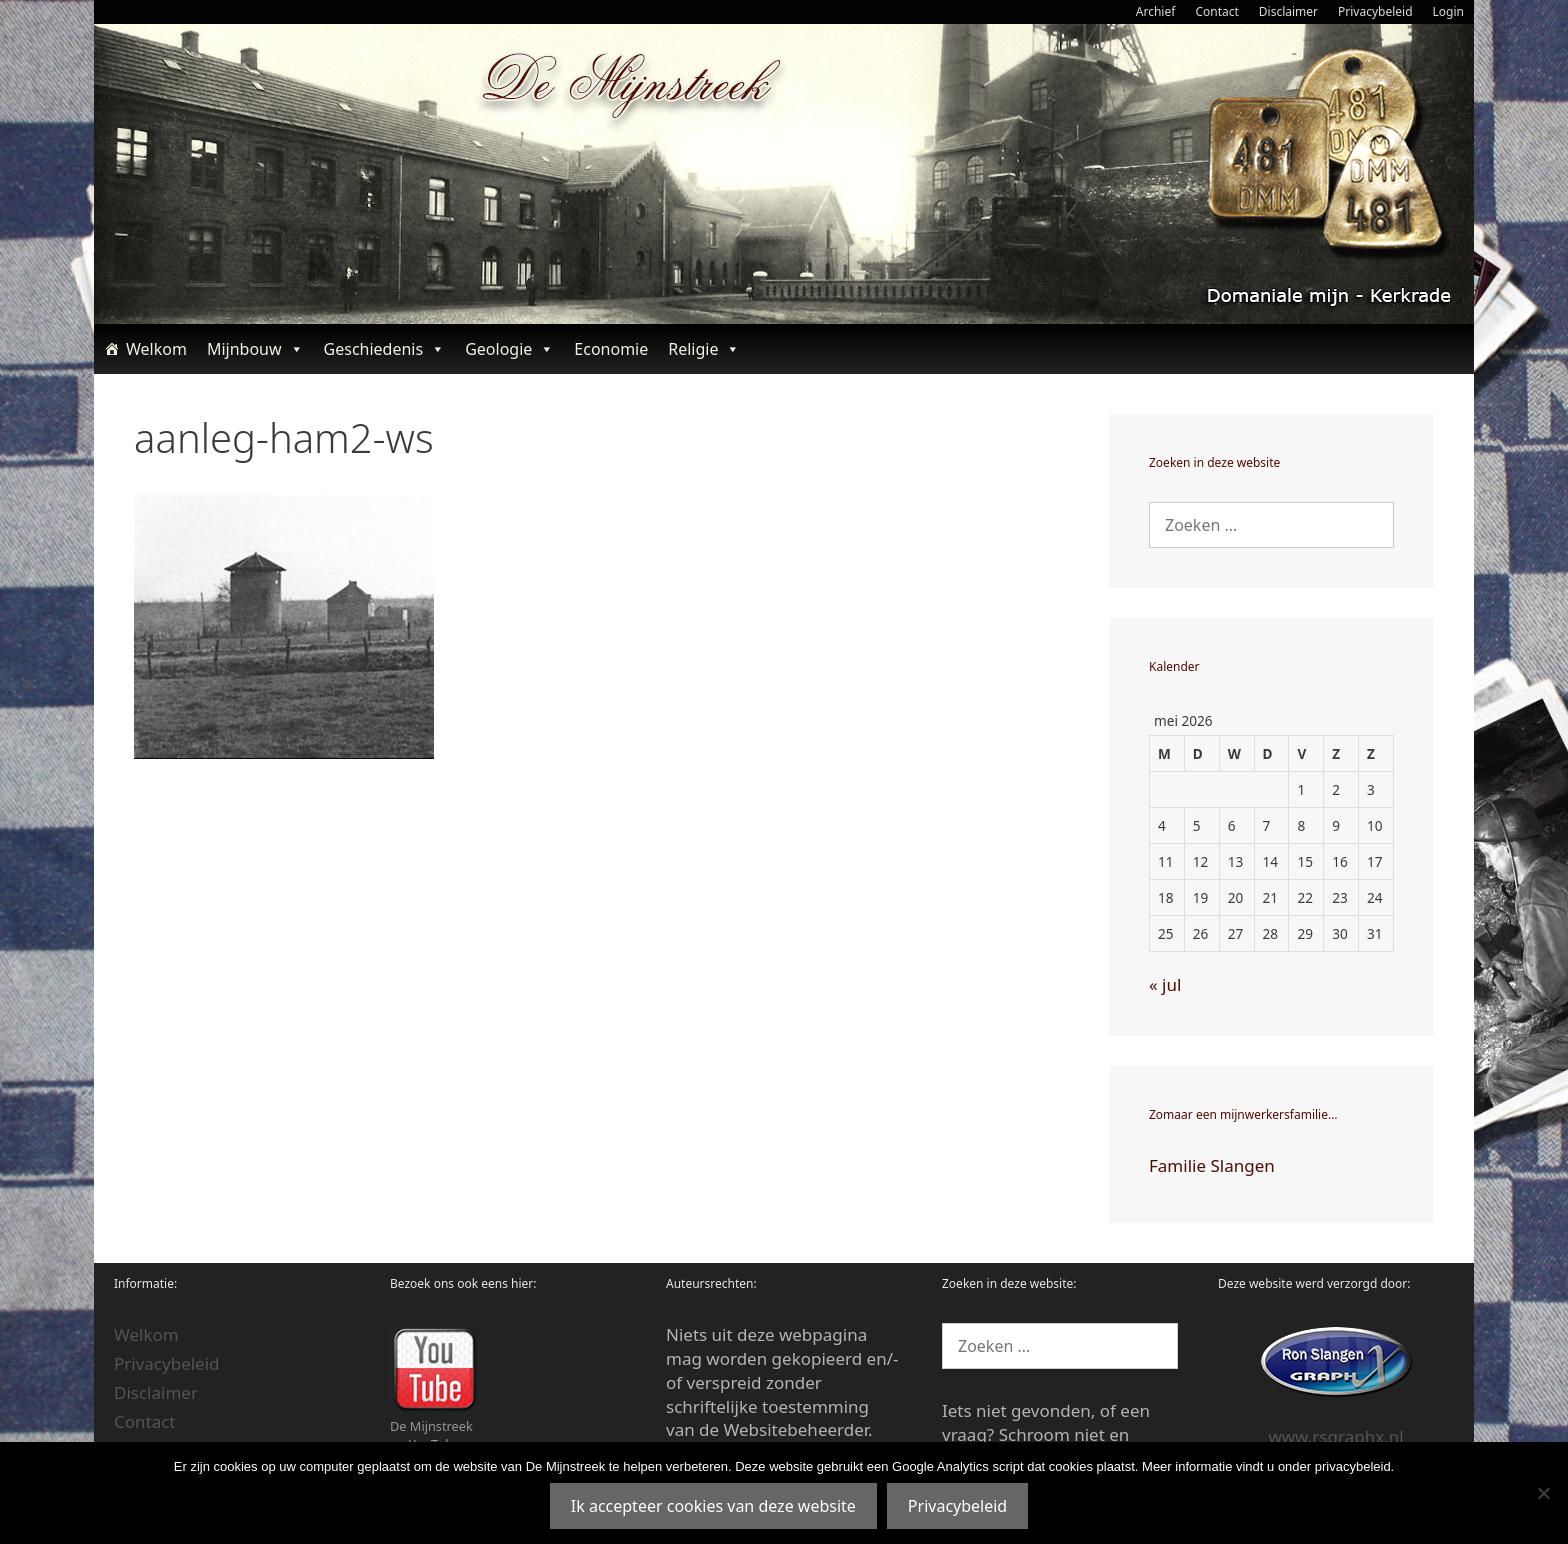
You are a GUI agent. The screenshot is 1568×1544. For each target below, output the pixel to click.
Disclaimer (1288, 11)
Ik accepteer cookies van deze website (713, 1506)
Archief (1156, 11)
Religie (704, 349)
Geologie (509, 349)
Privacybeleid (1375, 11)
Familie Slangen (1212, 1165)
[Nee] (1543, 1493)
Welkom (156, 349)
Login (1448, 11)
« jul (1165, 984)
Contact (1216, 11)
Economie (611, 349)
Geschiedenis (385, 349)
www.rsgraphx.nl (1335, 1436)
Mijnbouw (255, 349)
